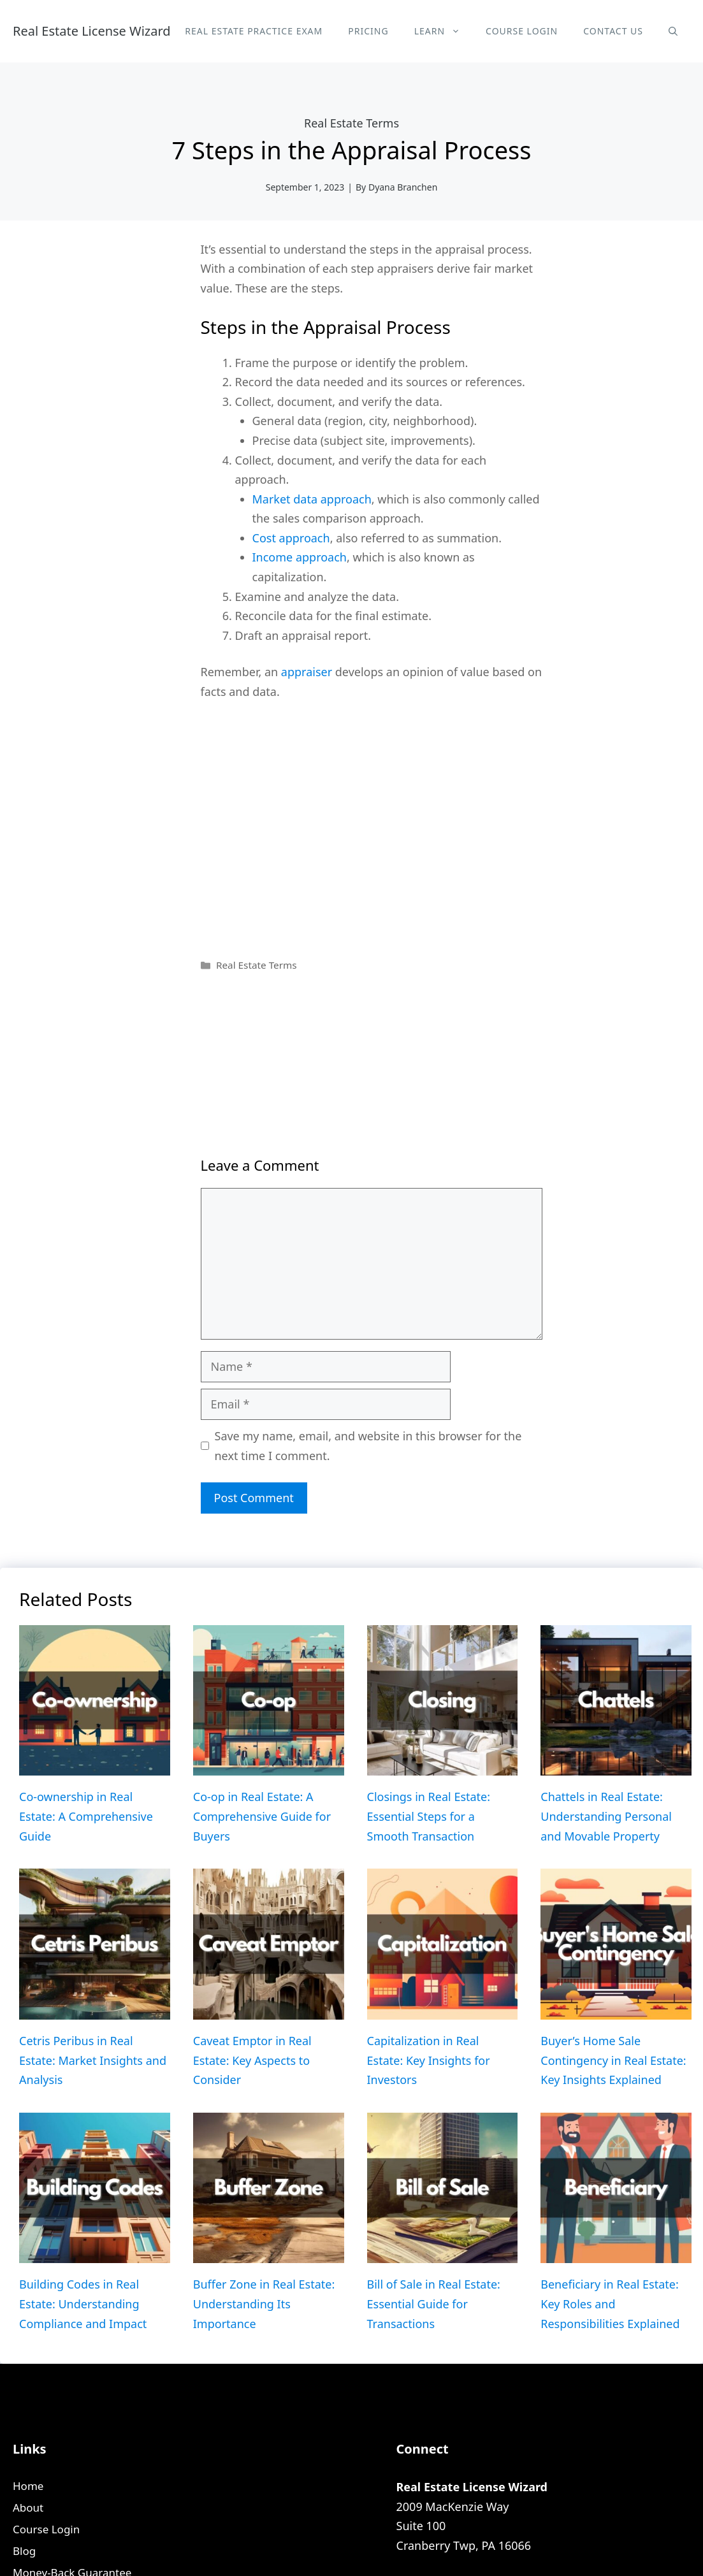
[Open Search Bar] (673, 31)
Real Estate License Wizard (92, 31)
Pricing (368, 31)
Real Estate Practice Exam (254, 31)
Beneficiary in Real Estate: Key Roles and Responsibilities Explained (609, 2303)
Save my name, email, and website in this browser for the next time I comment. (368, 1445)
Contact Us (613, 31)
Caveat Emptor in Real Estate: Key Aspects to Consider (252, 2060)
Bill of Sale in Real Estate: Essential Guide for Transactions (433, 2303)
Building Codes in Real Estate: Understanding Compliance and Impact (83, 2303)
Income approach (299, 557)
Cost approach (291, 538)
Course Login (522, 31)
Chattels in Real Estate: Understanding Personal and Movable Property (606, 1816)
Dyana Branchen (402, 187)
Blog (24, 2550)
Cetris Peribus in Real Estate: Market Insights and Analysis (92, 2060)
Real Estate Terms (351, 123)
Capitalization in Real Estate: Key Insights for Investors (428, 2060)
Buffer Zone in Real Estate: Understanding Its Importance (264, 2303)
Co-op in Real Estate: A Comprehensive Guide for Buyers (262, 1816)
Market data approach (312, 499)
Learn (443, 31)
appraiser (306, 671)
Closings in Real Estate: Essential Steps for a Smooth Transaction (429, 1816)
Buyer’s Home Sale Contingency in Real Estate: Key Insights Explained (613, 2060)
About (28, 2507)
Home (28, 2485)
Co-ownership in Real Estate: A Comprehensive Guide (86, 1816)
